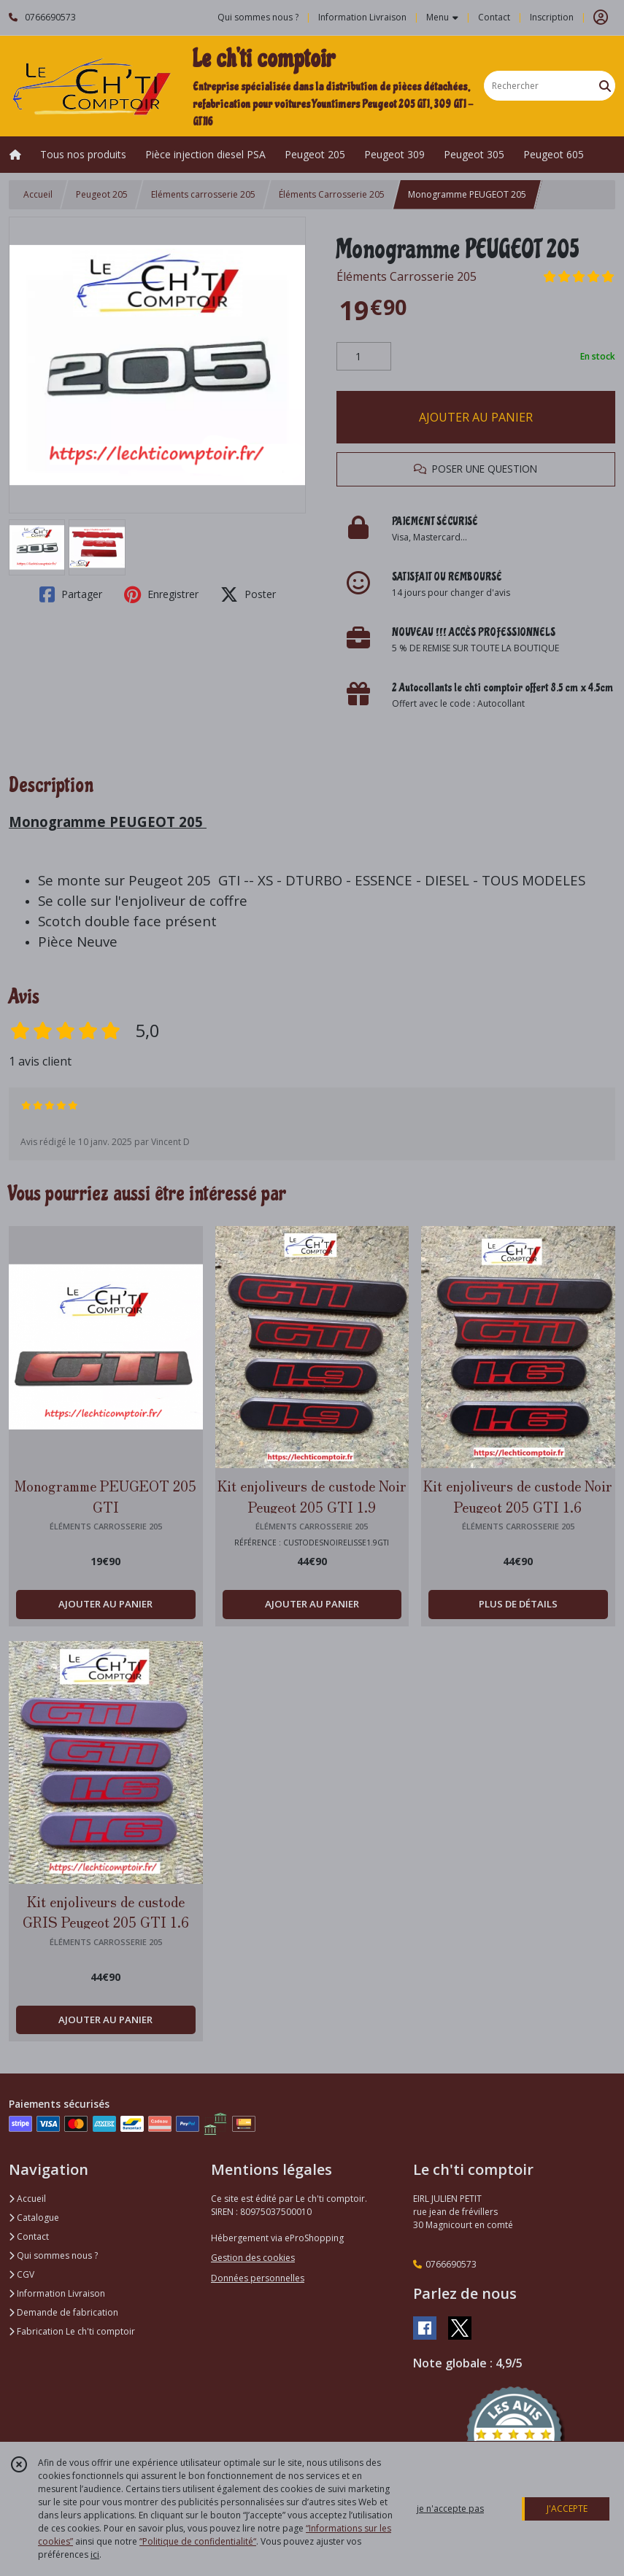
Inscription (552, 17)
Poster (248, 594)
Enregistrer (161, 594)
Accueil (38, 194)
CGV (21, 2274)
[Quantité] (363, 356)
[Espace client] (600, 17)
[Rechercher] (605, 85)
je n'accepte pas (450, 2508)
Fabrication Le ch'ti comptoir (72, 2331)
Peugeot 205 (102, 194)
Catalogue (34, 2217)
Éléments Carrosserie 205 (332, 194)
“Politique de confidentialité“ (197, 2541)
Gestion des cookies (253, 2257)
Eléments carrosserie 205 (203, 194)
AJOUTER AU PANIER (476, 417)
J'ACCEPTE (567, 2508)
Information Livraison (57, 2293)
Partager (70, 594)
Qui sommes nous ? (53, 2255)
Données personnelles (257, 2278)
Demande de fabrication (63, 2312)
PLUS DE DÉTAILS (518, 1603)
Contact (494, 17)
